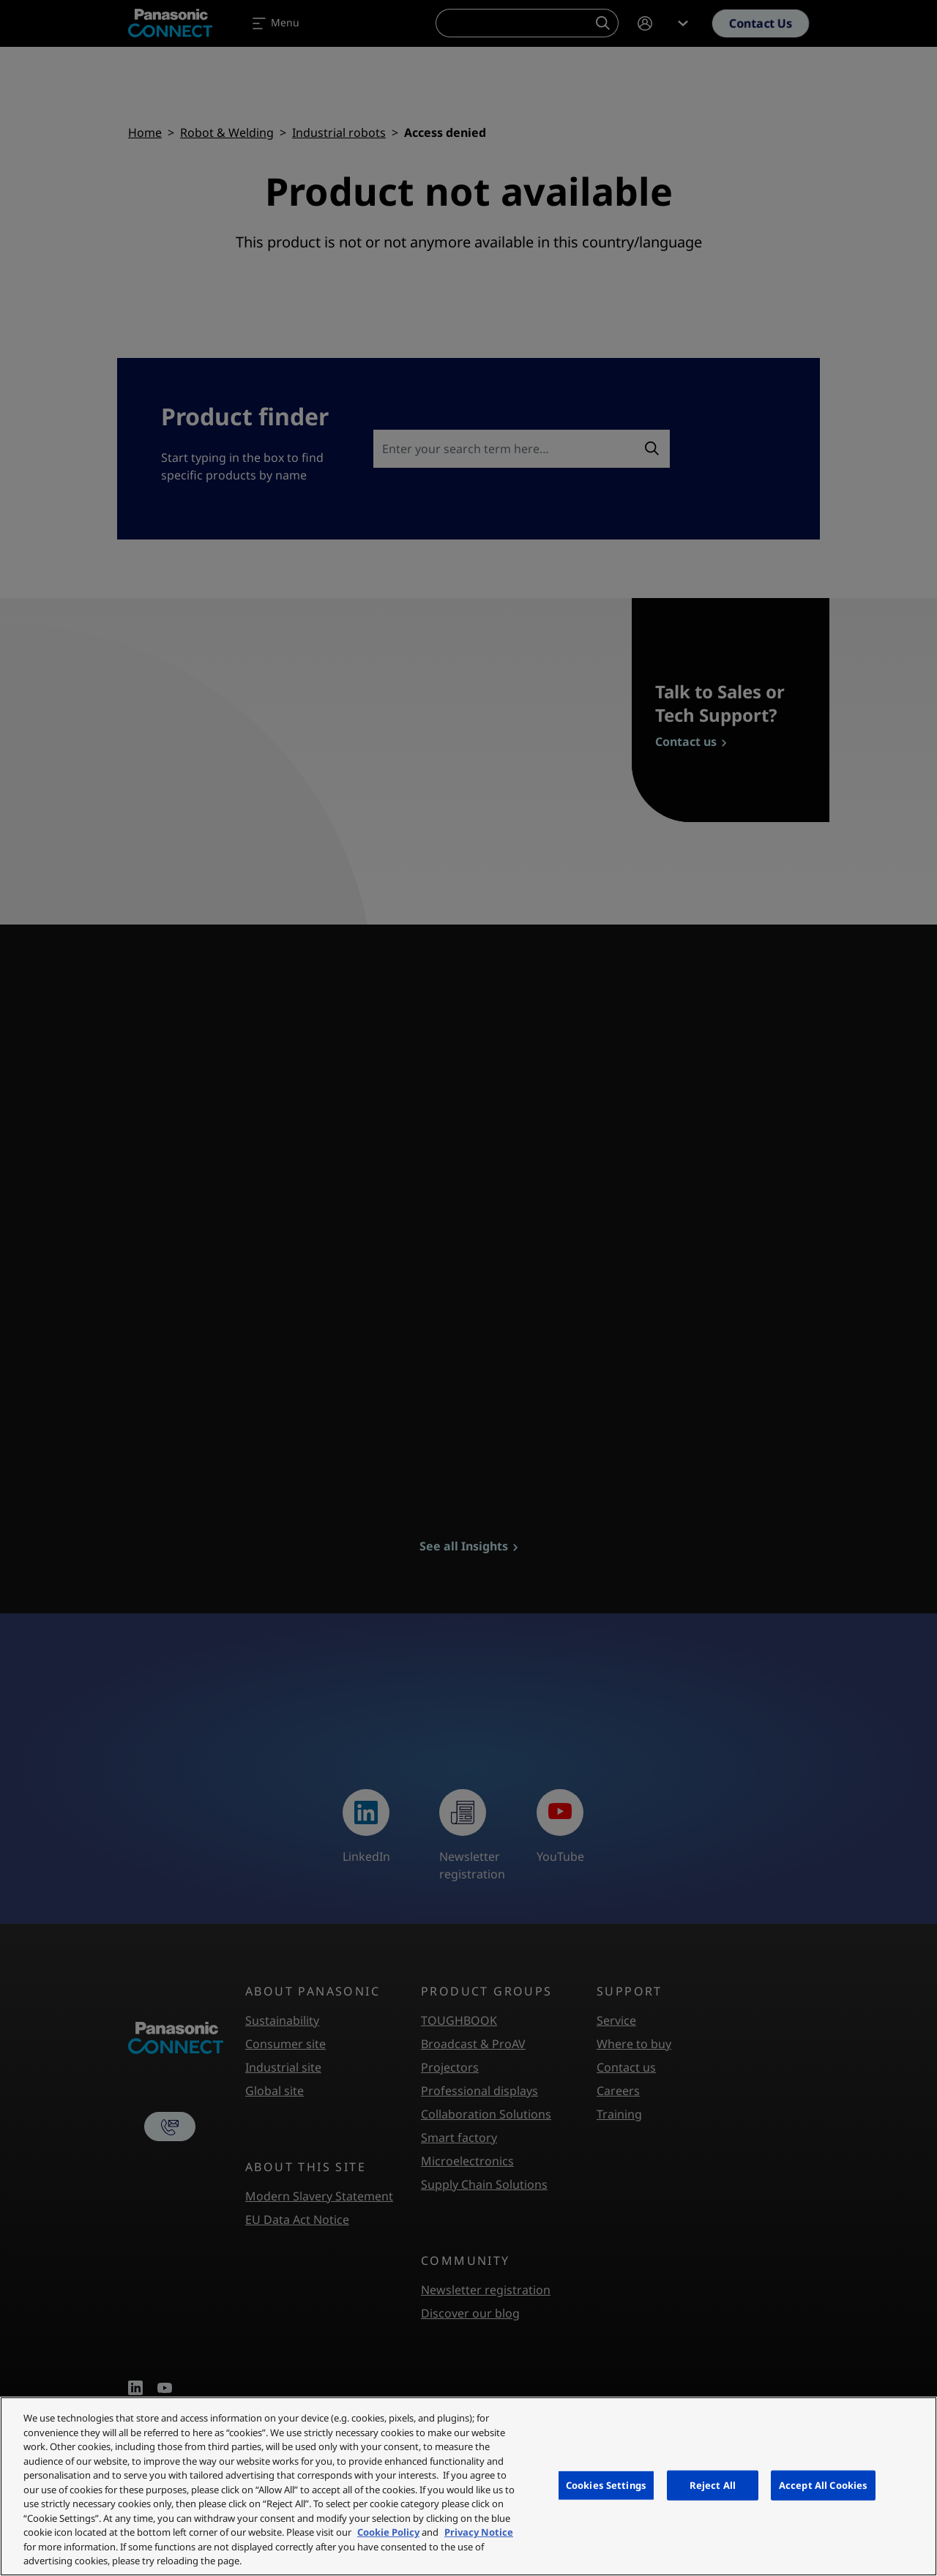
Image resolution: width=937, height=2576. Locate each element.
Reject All (713, 2484)
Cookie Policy (388, 2532)
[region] (468, 2486)
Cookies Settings (606, 2484)
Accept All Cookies (823, 2484)
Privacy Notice (478, 2532)
